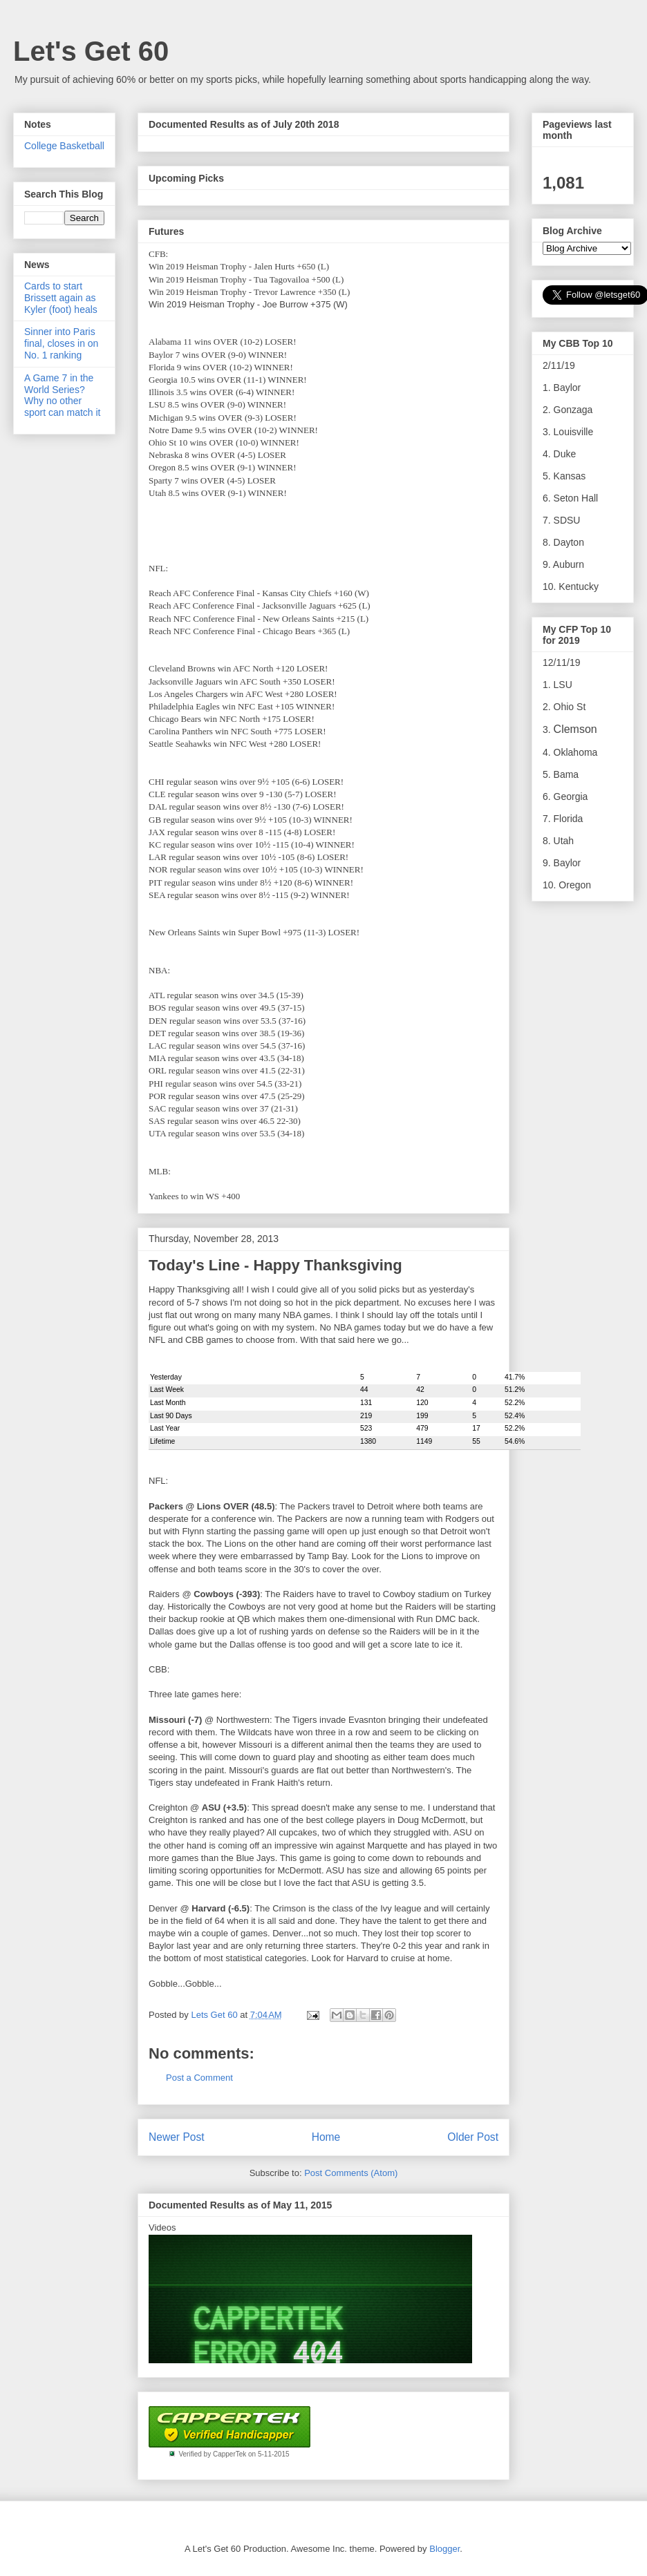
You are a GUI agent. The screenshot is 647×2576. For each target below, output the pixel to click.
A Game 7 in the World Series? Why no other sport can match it (62, 395)
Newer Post (177, 2137)
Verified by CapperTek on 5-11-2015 (233, 2454)
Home (326, 2137)
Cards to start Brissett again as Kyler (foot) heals (60, 297)
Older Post (472, 2137)
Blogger (444, 2549)
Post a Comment (199, 2077)
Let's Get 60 (91, 51)
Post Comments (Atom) (350, 2173)
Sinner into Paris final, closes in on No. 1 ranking (61, 343)
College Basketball (64, 145)
